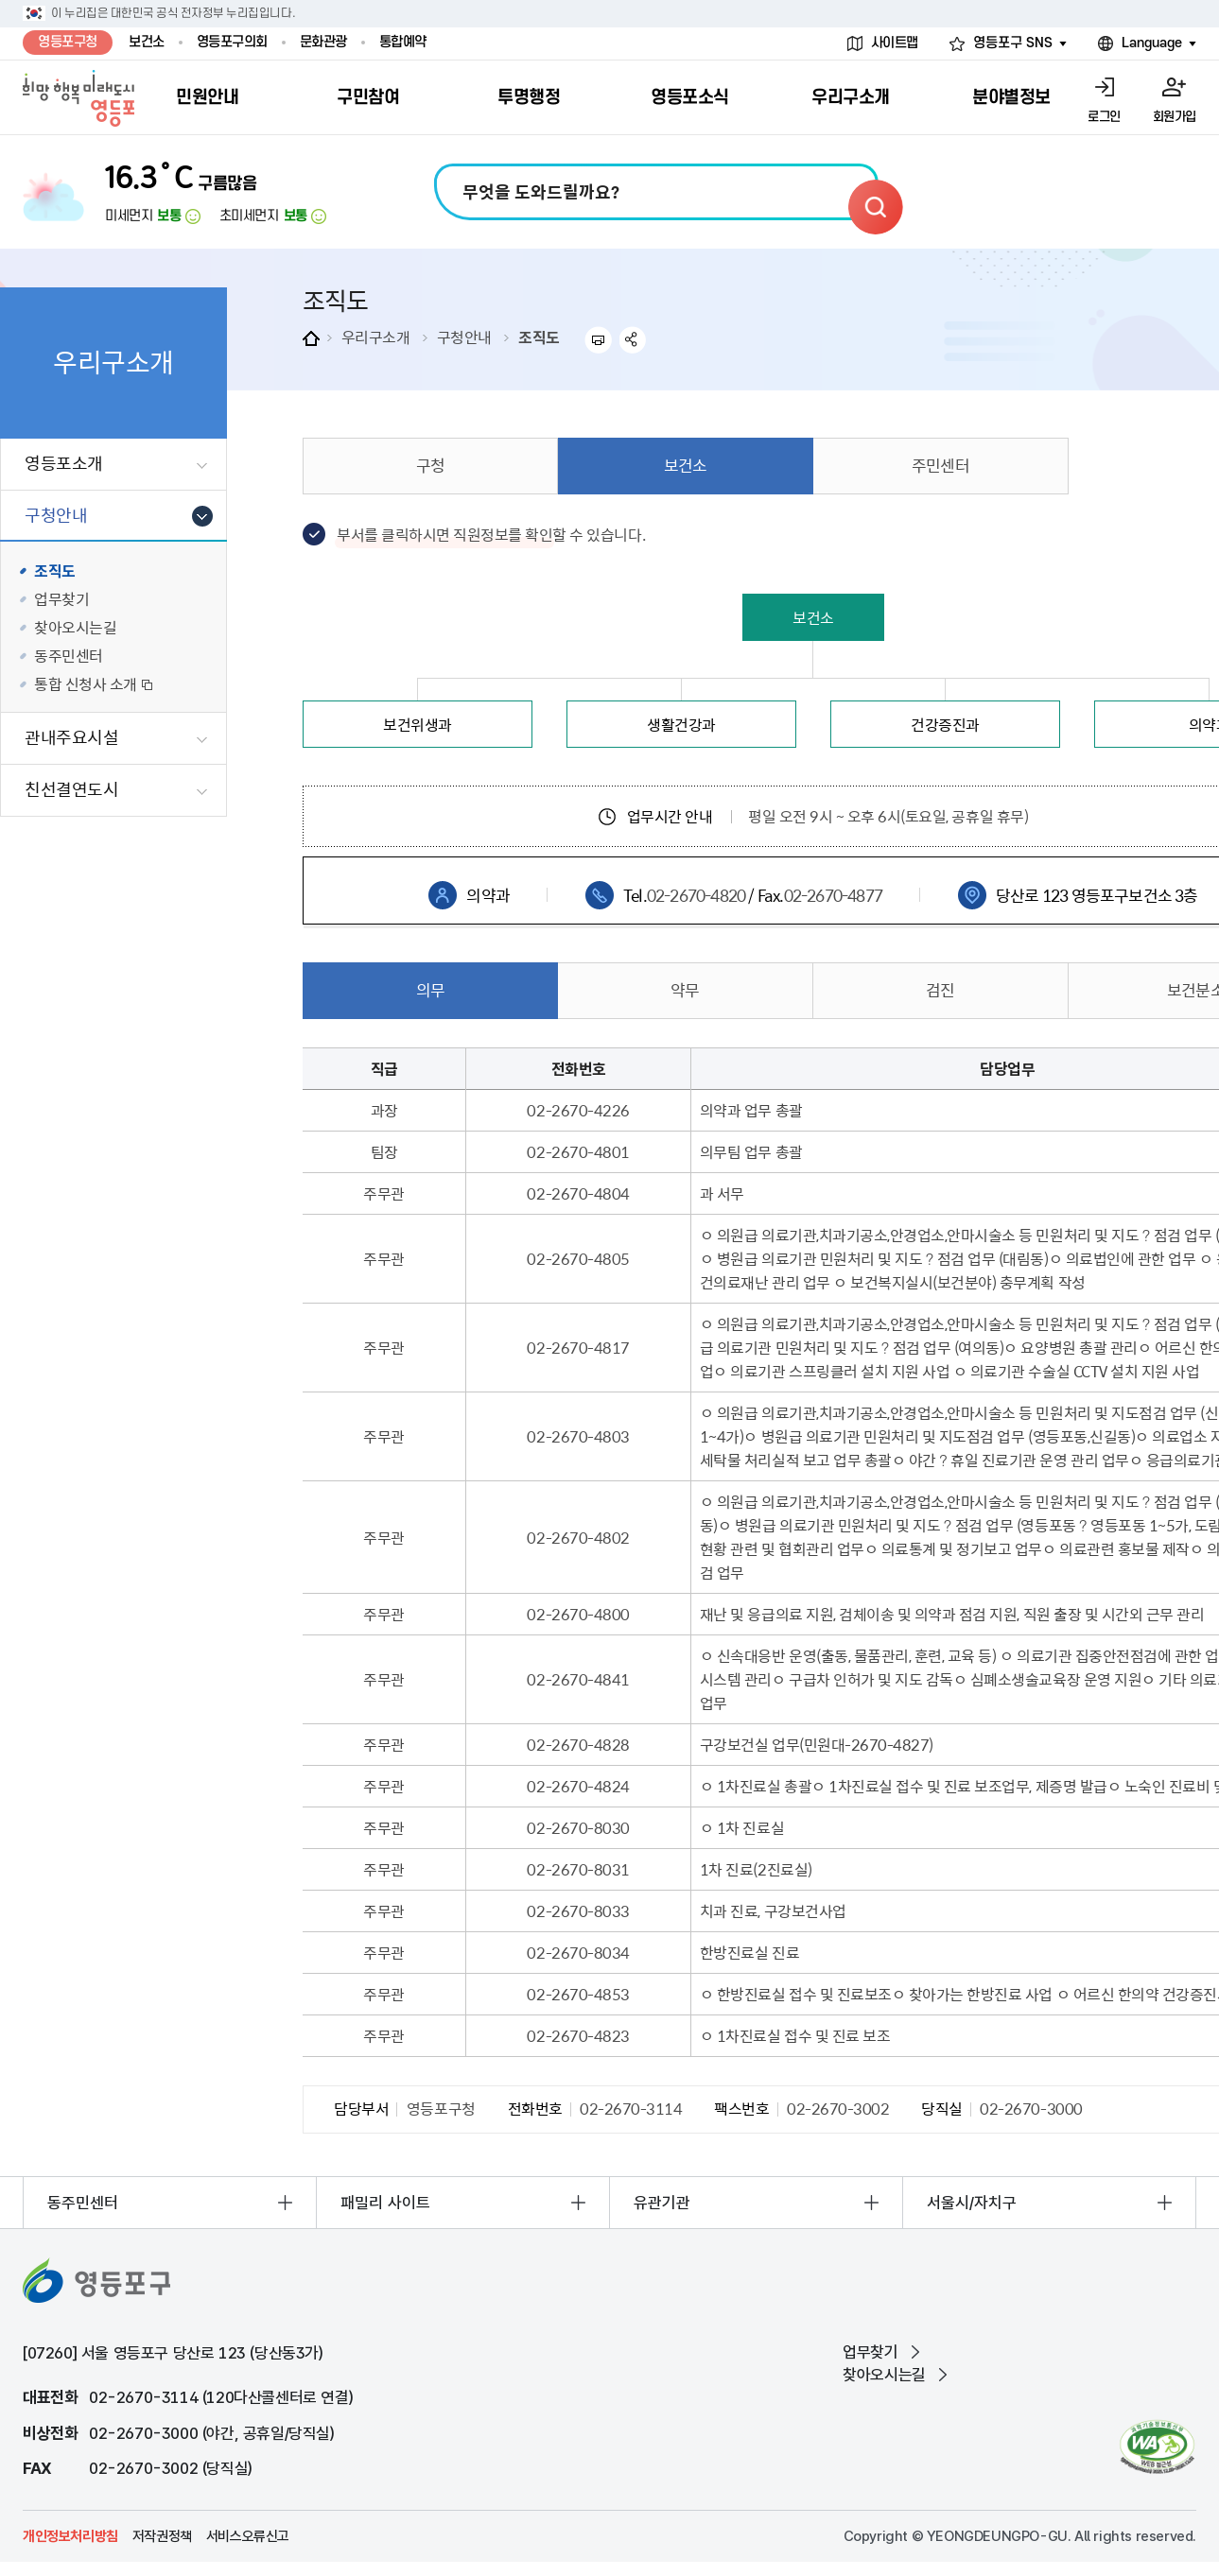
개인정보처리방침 (70, 2536)
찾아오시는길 (884, 2374)
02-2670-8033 (578, 1910)
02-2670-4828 (578, 1744)
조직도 (539, 336)
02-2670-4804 (578, 1193)
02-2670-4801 (578, 1151)
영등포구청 (67, 42)
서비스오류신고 (247, 2536)
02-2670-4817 (578, 1347)
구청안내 (464, 336)
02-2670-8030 (578, 1827)
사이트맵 (894, 43)
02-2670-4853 (578, 1993)
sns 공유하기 (633, 340)
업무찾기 (870, 2352)
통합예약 (403, 42)
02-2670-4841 (578, 1679)
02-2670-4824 (578, 1785)
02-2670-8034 (578, 1952)
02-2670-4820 (696, 895)
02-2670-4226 (578, 1109)
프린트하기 (598, 340)
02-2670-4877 (833, 895)
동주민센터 (82, 2202)
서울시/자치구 (972, 2202)
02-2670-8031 (578, 1869)
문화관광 (323, 42)
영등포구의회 (232, 42)
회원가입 (1174, 117)
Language (1152, 43)
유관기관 (662, 2202)
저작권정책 (162, 2536)
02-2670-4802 (578, 1537)
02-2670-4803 (578, 1436)
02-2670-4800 (578, 1613)
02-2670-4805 (578, 1258)
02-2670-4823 (578, 2035)
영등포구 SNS (1013, 43)
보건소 (147, 42)
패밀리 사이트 (385, 2202)
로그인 (1104, 117)
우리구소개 (375, 336)
